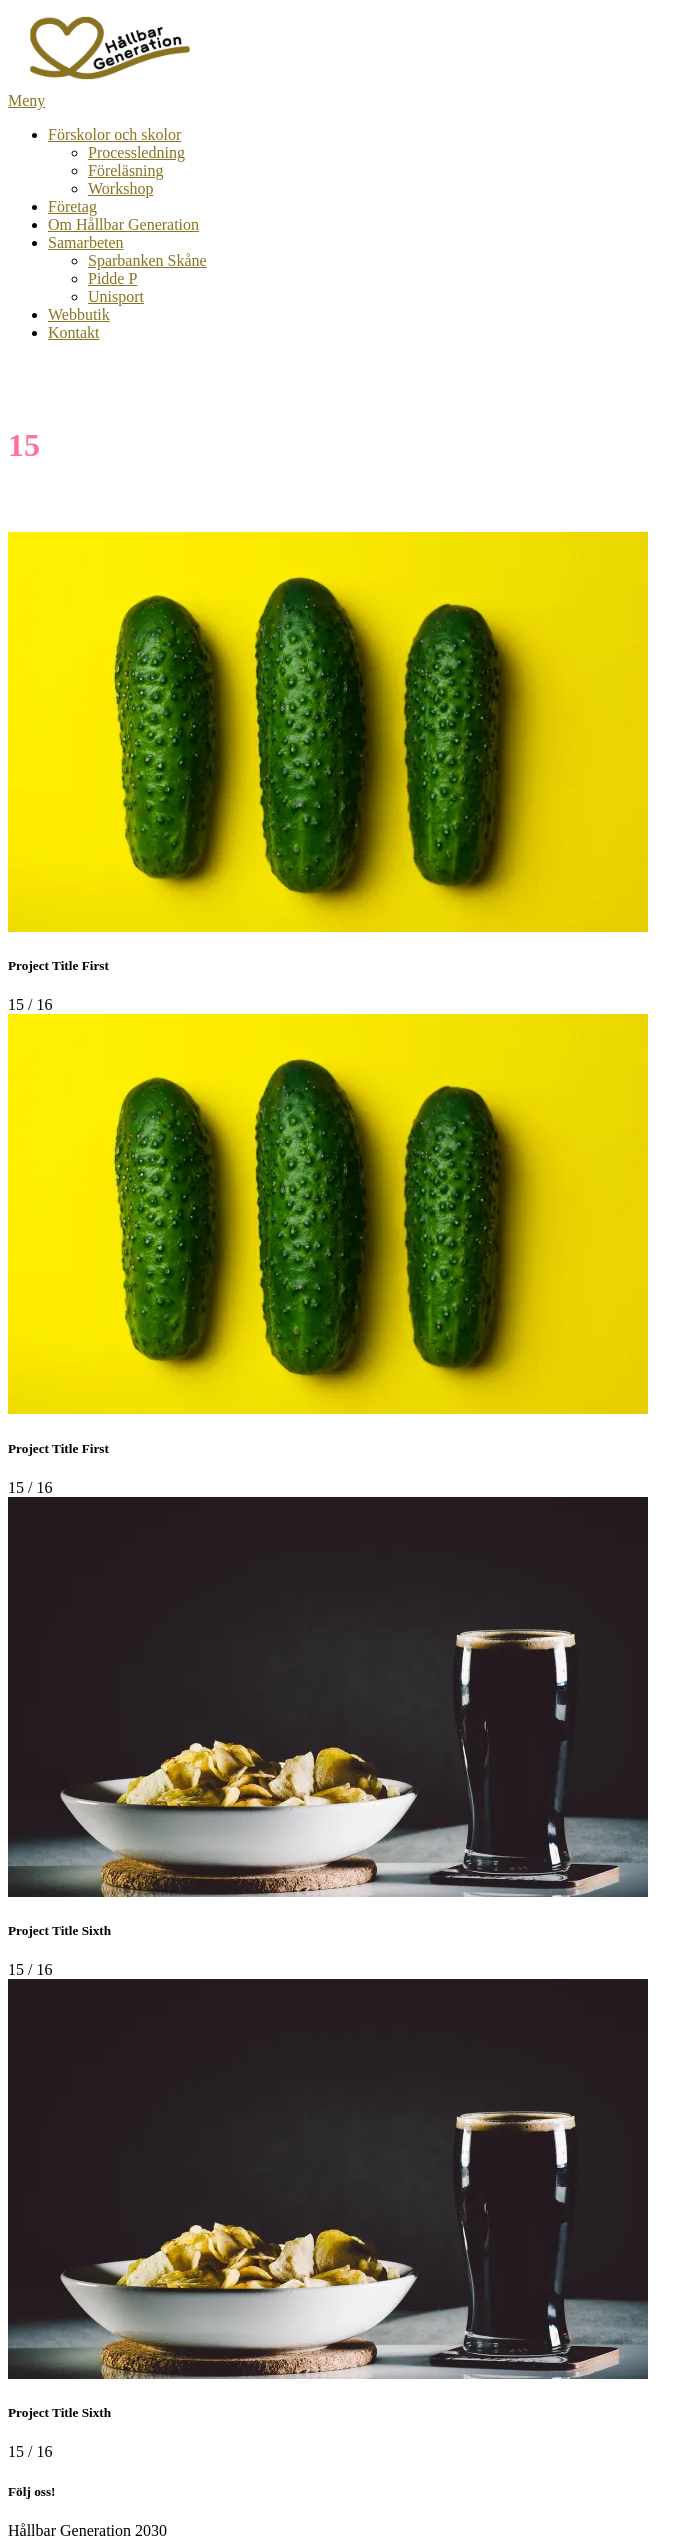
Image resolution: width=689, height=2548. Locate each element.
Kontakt (74, 332)
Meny (26, 100)
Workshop (120, 188)
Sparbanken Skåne (147, 260)
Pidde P (112, 278)
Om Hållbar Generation (123, 224)
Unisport (116, 296)
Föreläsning (126, 170)
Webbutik (79, 314)
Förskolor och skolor (114, 134)
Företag (72, 206)
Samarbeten (86, 242)
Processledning (136, 152)
